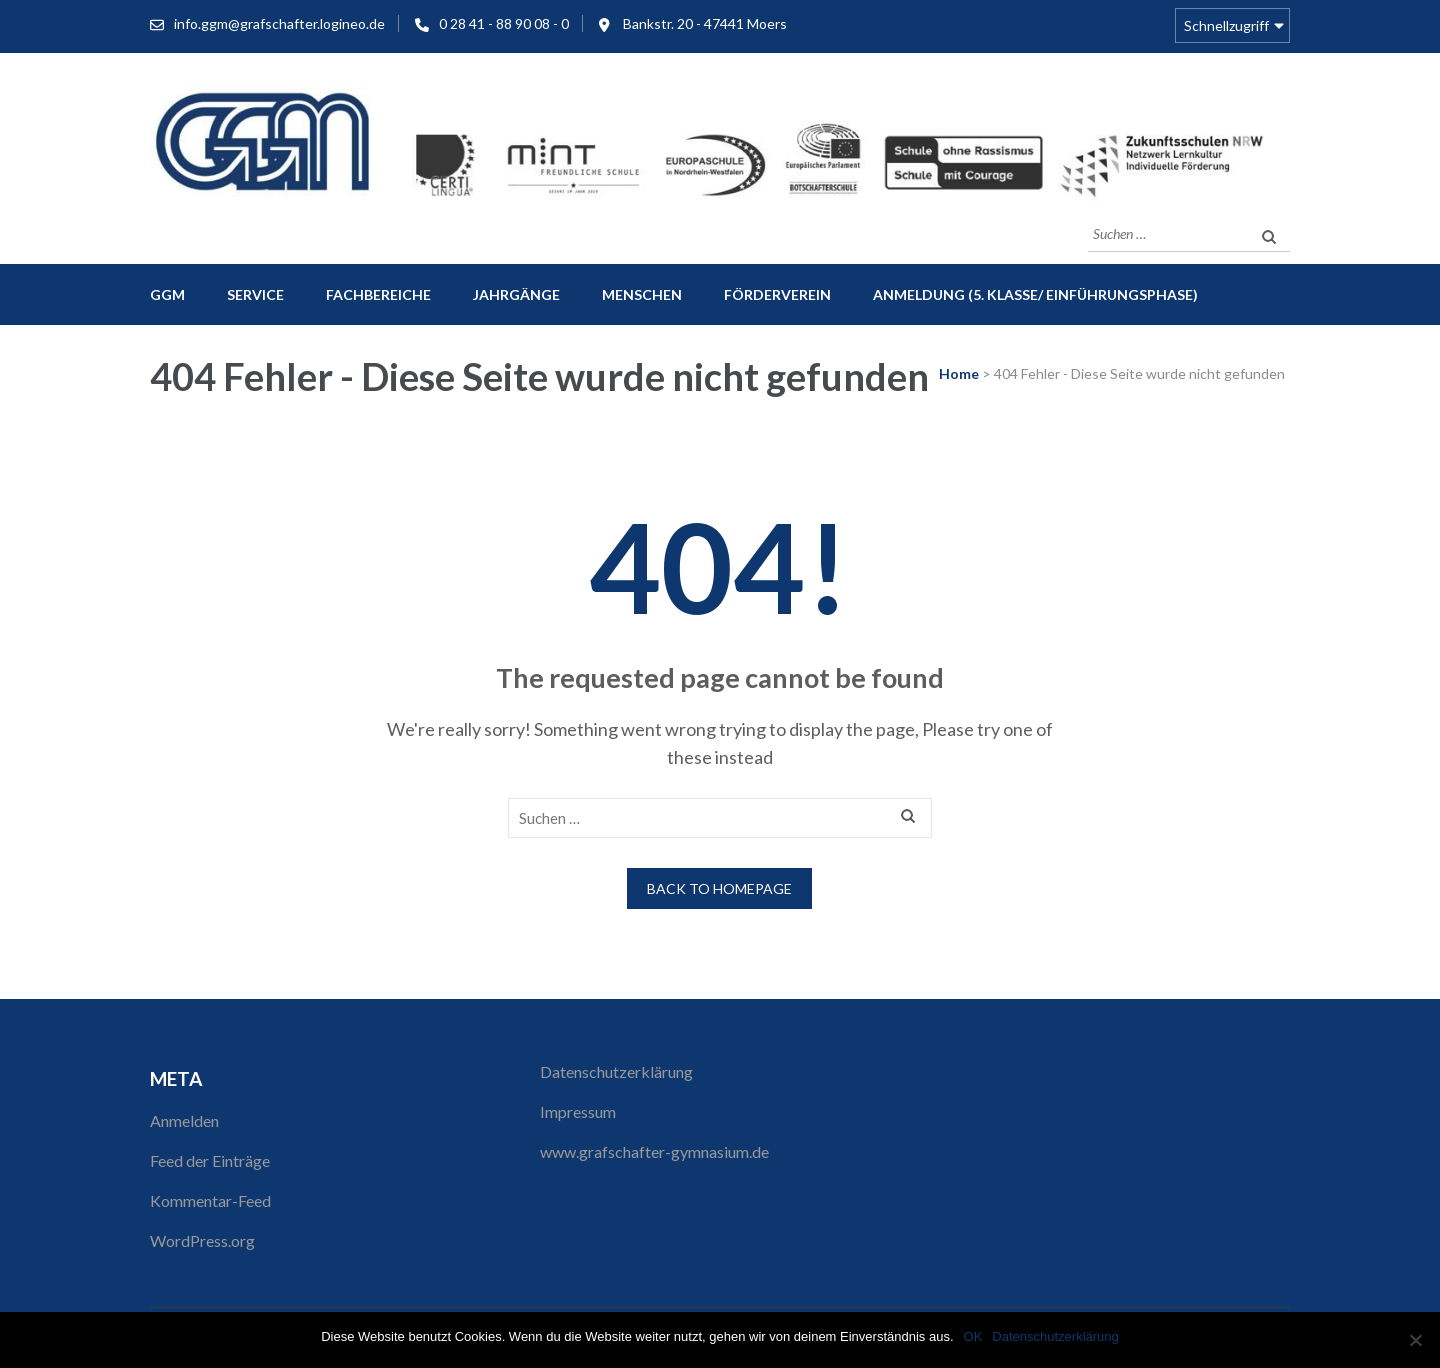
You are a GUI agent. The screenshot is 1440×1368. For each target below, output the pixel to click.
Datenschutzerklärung (616, 1071)
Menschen (642, 294)
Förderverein (777, 294)
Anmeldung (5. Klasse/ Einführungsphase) (1035, 294)
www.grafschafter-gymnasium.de (654, 1151)
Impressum (578, 1111)
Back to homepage (719, 888)
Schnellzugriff (1226, 25)
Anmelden (184, 1120)
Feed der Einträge (210, 1160)
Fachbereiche (378, 294)
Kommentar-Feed (210, 1200)
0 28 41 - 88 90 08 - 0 (504, 23)
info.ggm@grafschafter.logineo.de (279, 23)
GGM (167, 294)
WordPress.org (202, 1240)
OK (973, 1336)
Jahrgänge (516, 294)
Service (255, 294)
